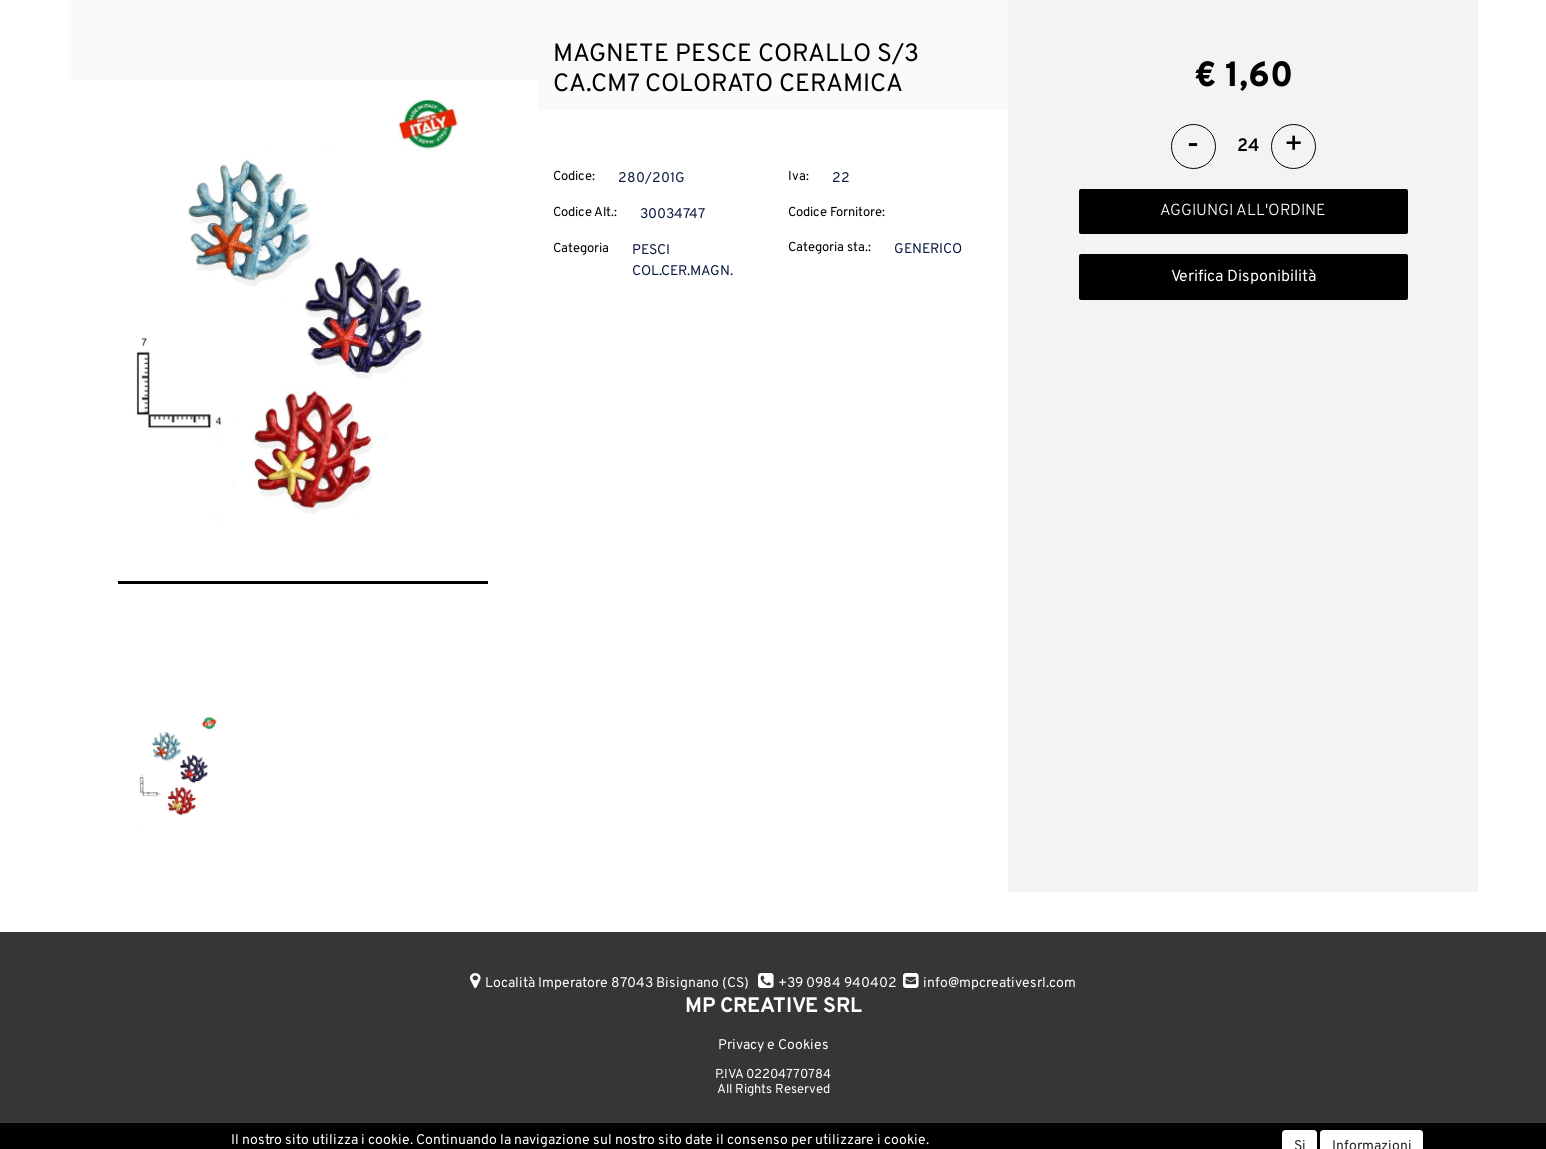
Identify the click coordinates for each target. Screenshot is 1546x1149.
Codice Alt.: (585, 213)
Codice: (574, 177)
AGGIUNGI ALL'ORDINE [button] (1243, 211)
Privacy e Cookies (773, 1045)
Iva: (798, 177)
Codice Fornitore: (836, 213)
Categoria (581, 249)
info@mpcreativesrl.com (999, 983)
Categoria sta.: (829, 248)
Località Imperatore (617, 983)
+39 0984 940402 (837, 983)
